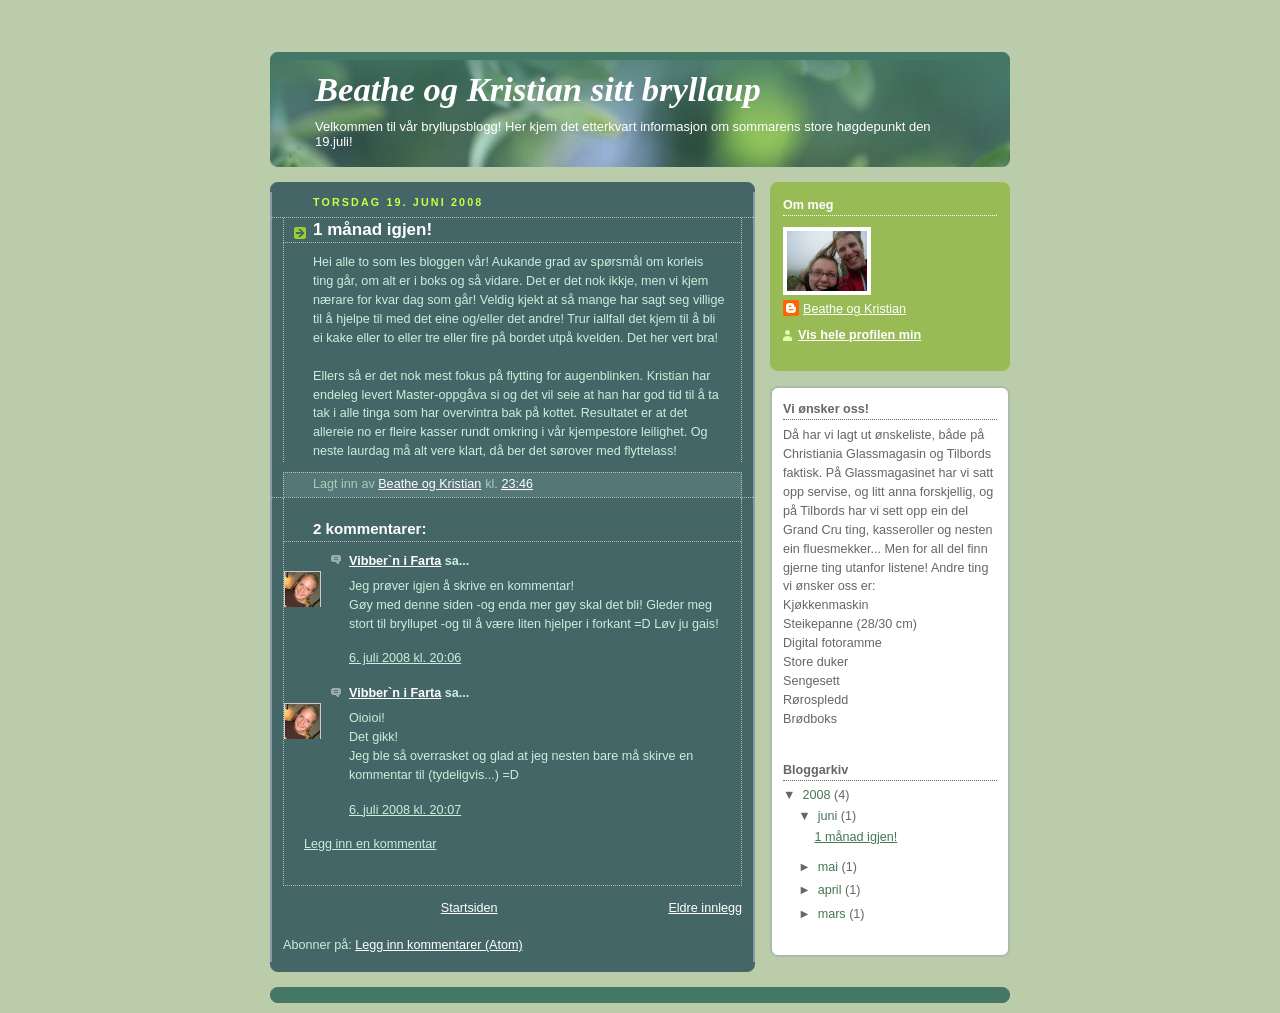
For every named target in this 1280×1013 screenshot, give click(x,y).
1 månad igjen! (856, 837)
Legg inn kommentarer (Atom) (439, 945)
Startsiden (469, 908)
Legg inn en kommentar (370, 844)
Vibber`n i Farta (395, 561)
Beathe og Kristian (854, 309)
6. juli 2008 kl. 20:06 (405, 658)
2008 (819, 795)
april (831, 890)
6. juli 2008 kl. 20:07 (405, 810)
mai (830, 867)
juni (829, 816)
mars (834, 914)
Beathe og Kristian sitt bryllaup (538, 89)
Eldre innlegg (705, 908)
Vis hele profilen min (859, 335)
